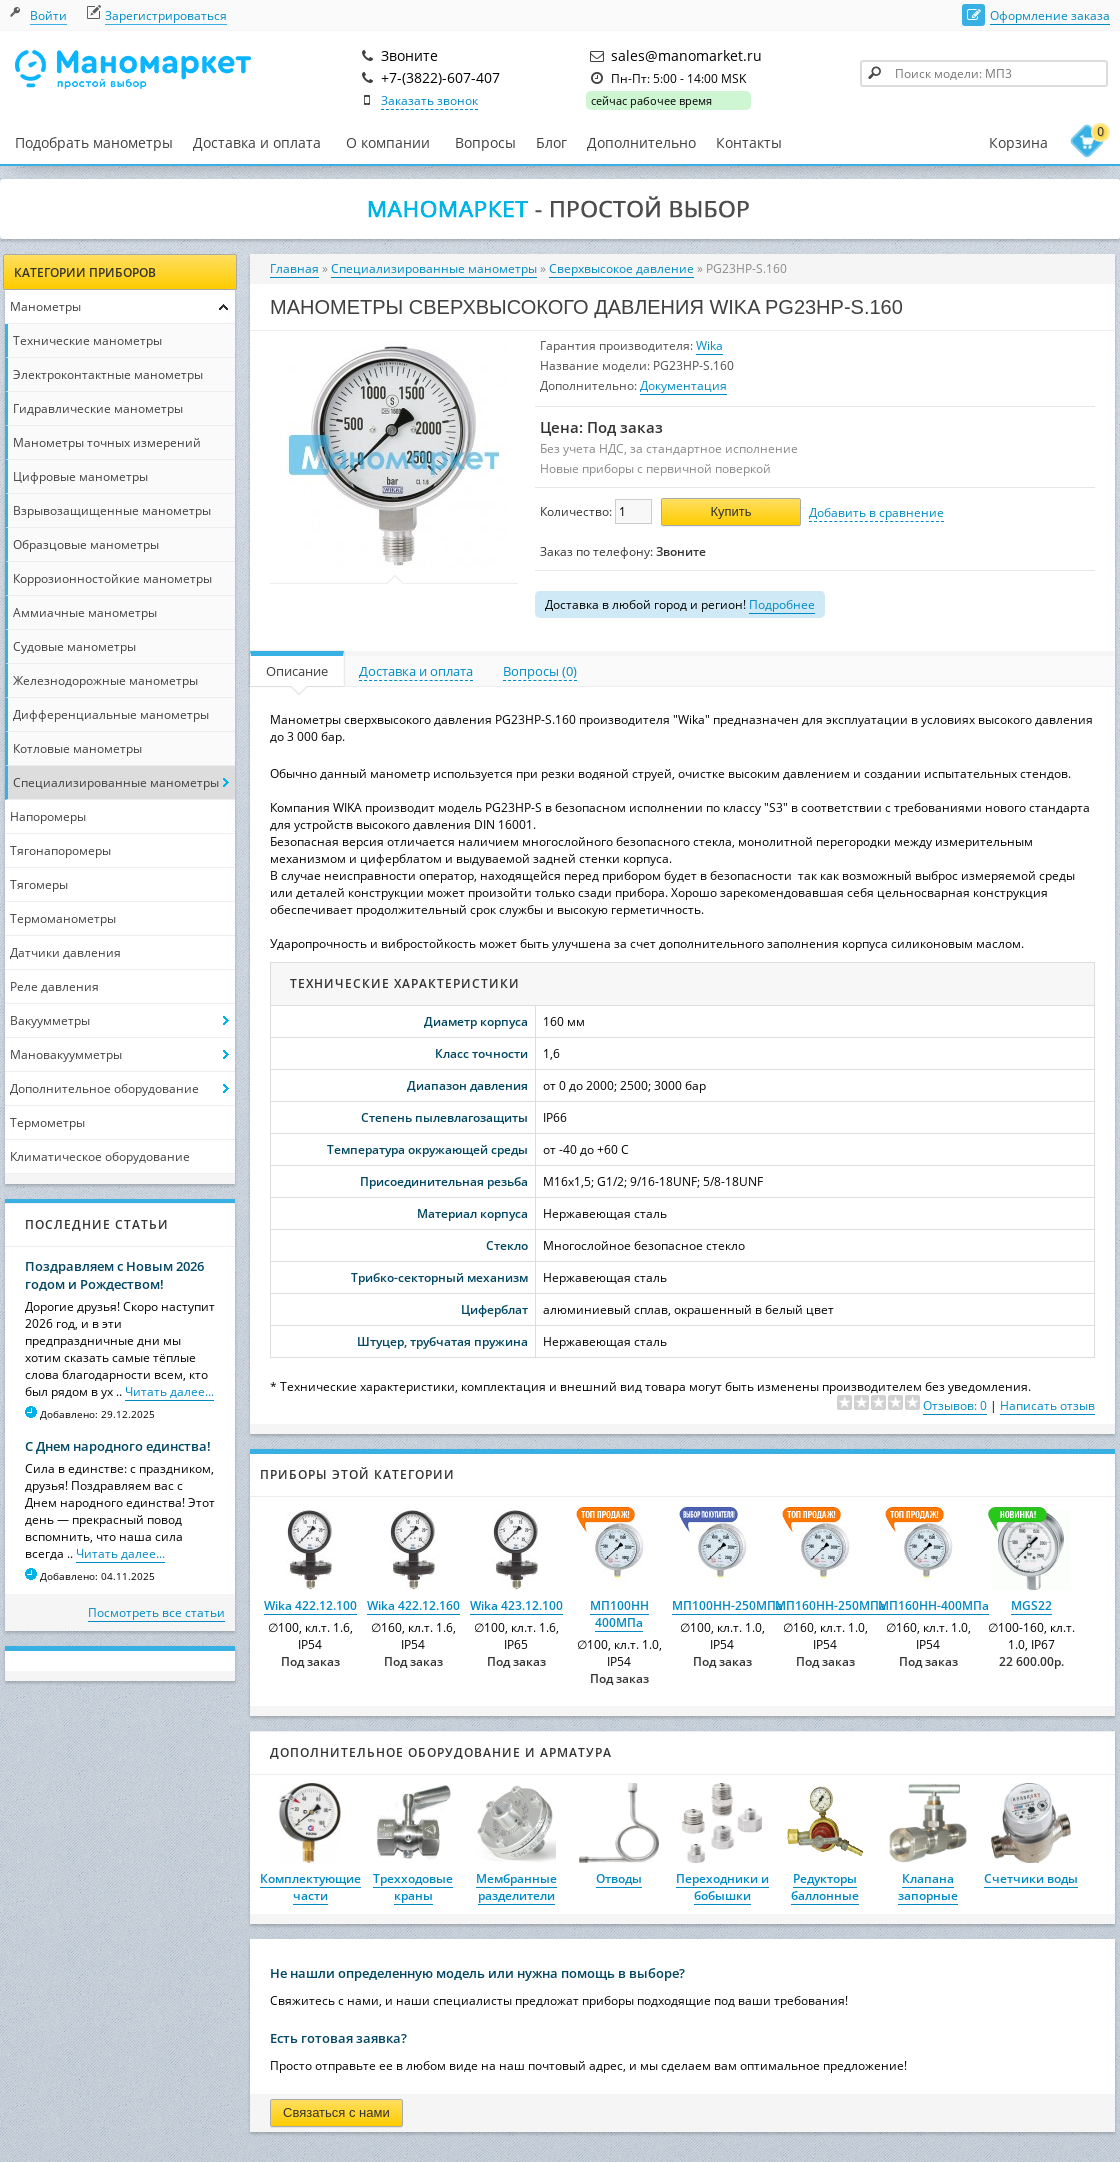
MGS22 (1031, 1605)
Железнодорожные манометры (105, 680)
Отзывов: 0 (955, 1405)
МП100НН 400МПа (619, 1614)
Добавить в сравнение (876, 512)
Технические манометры (87, 340)
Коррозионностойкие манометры (112, 578)
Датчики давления (65, 952)
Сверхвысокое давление (621, 268)
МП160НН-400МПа (933, 1605)
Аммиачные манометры (85, 612)
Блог (551, 142)
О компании (388, 143)
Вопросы (485, 142)
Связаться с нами (336, 2112)
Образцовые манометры (86, 544)
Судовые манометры (74, 646)
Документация (683, 385)
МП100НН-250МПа (727, 1605)
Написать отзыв (1047, 1405)
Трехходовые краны (413, 1887)
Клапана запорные (928, 1887)
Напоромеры (48, 816)
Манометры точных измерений (107, 442)
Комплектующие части (310, 1887)
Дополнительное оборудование (104, 1088)
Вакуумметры (50, 1020)
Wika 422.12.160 (413, 1605)
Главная (294, 268)
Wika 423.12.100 (516, 1605)
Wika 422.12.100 (310, 1605)
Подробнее (782, 604)
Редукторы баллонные (825, 1887)
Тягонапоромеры (60, 850)
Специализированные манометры (116, 782)
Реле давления (54, 986)
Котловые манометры (77, 748)
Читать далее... (169, 1391)
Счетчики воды (1031, 1878)
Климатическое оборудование (100, 1156)
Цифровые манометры (80, 476)
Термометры (47, 1122)
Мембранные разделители (516, 1887)
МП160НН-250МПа (830, 1605)
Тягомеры (39, 884)
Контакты (749, 142)
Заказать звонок (429, 100)
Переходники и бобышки (722, 1887)
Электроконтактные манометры (108, 374)
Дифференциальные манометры (111, 714)
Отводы (619, 1878)
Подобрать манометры (94, 142)
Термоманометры (63, 918)
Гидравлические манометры (98, 408)
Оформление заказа (1050, 15)
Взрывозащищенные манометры (112, 510)
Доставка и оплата (257, 142)
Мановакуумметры (66, 1054)
